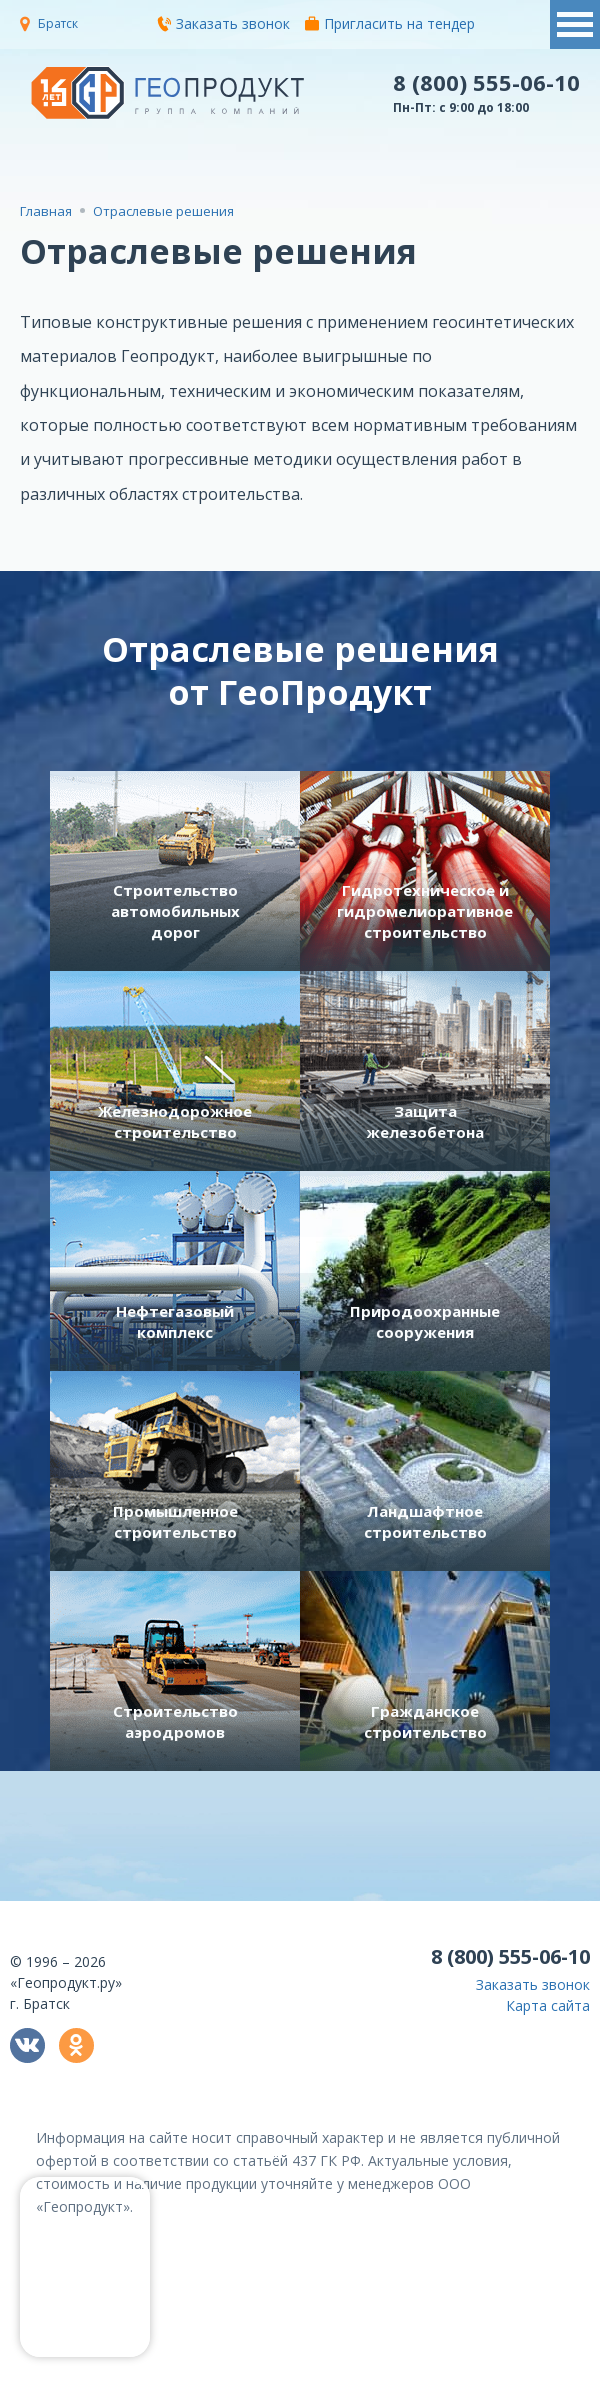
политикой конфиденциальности (343, 2372)
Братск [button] (58, 23)
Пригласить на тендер (390, 23)
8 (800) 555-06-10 (486, 82)
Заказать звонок (223, 23)
